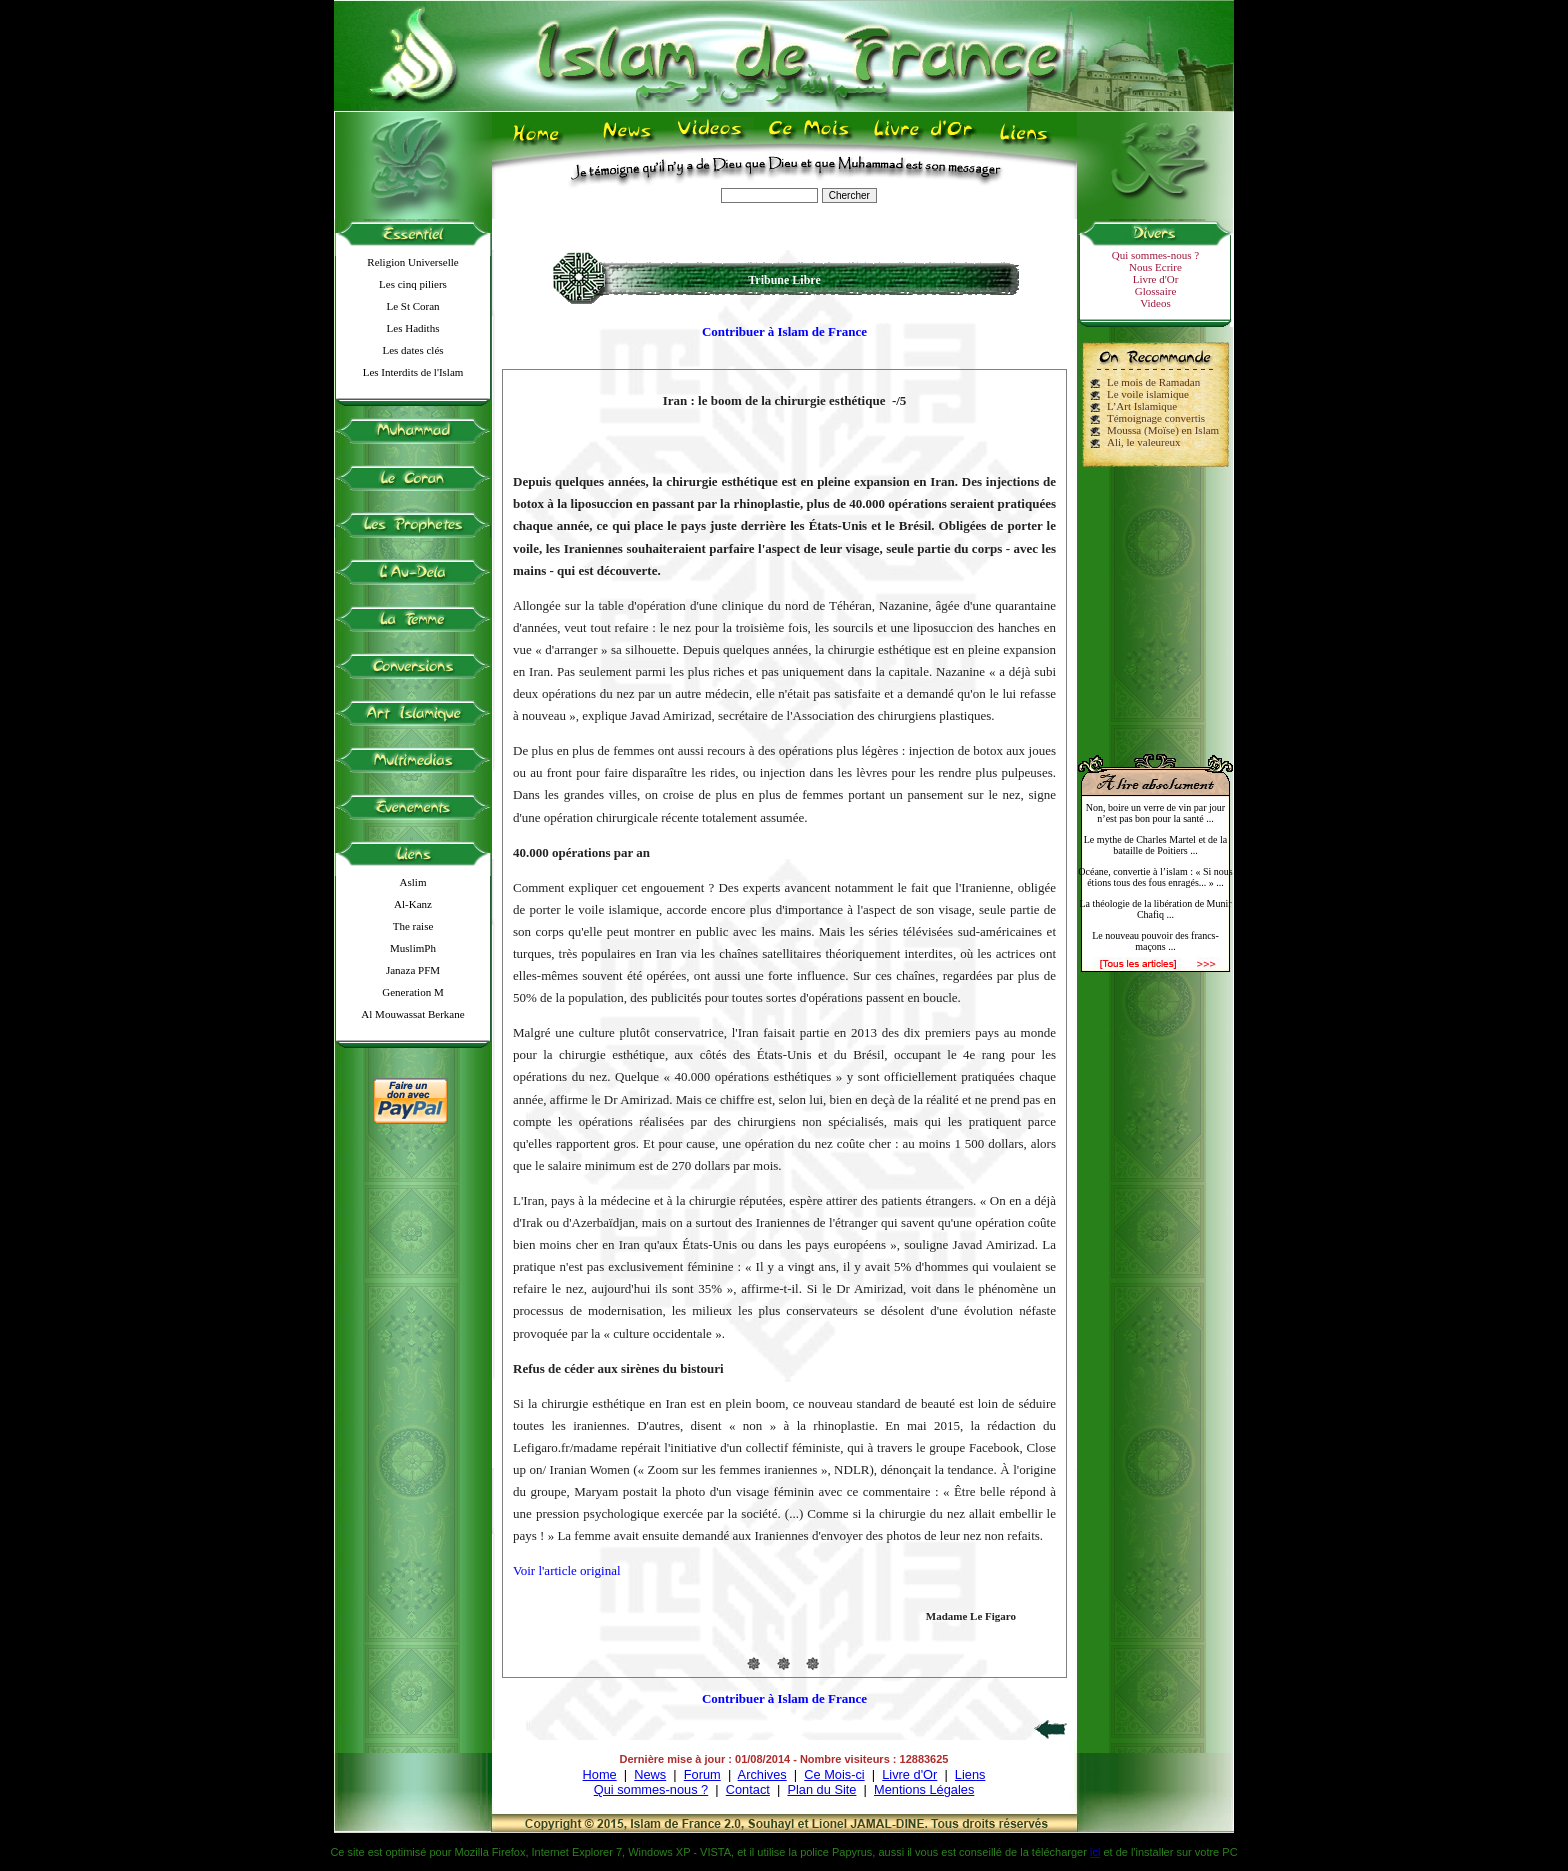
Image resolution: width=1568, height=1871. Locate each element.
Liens (970, 1774)
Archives (762, 1774)
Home (600, 1774)
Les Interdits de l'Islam (413, 372)
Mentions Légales (924, 1789)
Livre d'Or (1156, 279)
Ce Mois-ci (834, 1774)
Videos (1155, 303)
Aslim (413, 882)
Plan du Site (821, 1789)
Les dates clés (412, 350)
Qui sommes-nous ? (1155, 255)
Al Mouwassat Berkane (412, 1014)
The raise (413, 926)
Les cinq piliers (413, 284)
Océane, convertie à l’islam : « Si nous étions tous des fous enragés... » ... (1155, 877)
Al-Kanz (413, 904)
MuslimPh (413, 948)
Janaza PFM (413, 970)
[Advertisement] (1156, 602)
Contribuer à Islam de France (784, 331)
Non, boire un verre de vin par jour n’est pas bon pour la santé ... (1155, 813)
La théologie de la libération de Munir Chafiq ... (1155, 909)
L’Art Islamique (1142, 406)
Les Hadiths (413, 328)
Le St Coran (412, 306)
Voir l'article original (567, 1570)
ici (1095, 1852)
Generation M (412, 992)
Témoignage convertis (1156, 418)
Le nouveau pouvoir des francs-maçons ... (1155, 941)
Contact (748, 1789)
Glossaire (1156, 291)
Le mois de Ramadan (1153, 382)
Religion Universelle (412, 262)
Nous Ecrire (1155, 267)
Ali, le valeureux (1144, 442)
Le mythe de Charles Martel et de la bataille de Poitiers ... (1156, 845)
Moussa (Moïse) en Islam (1163, 430)
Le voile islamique (1148, 394)
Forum (702, 1774)
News (650, 1774)
